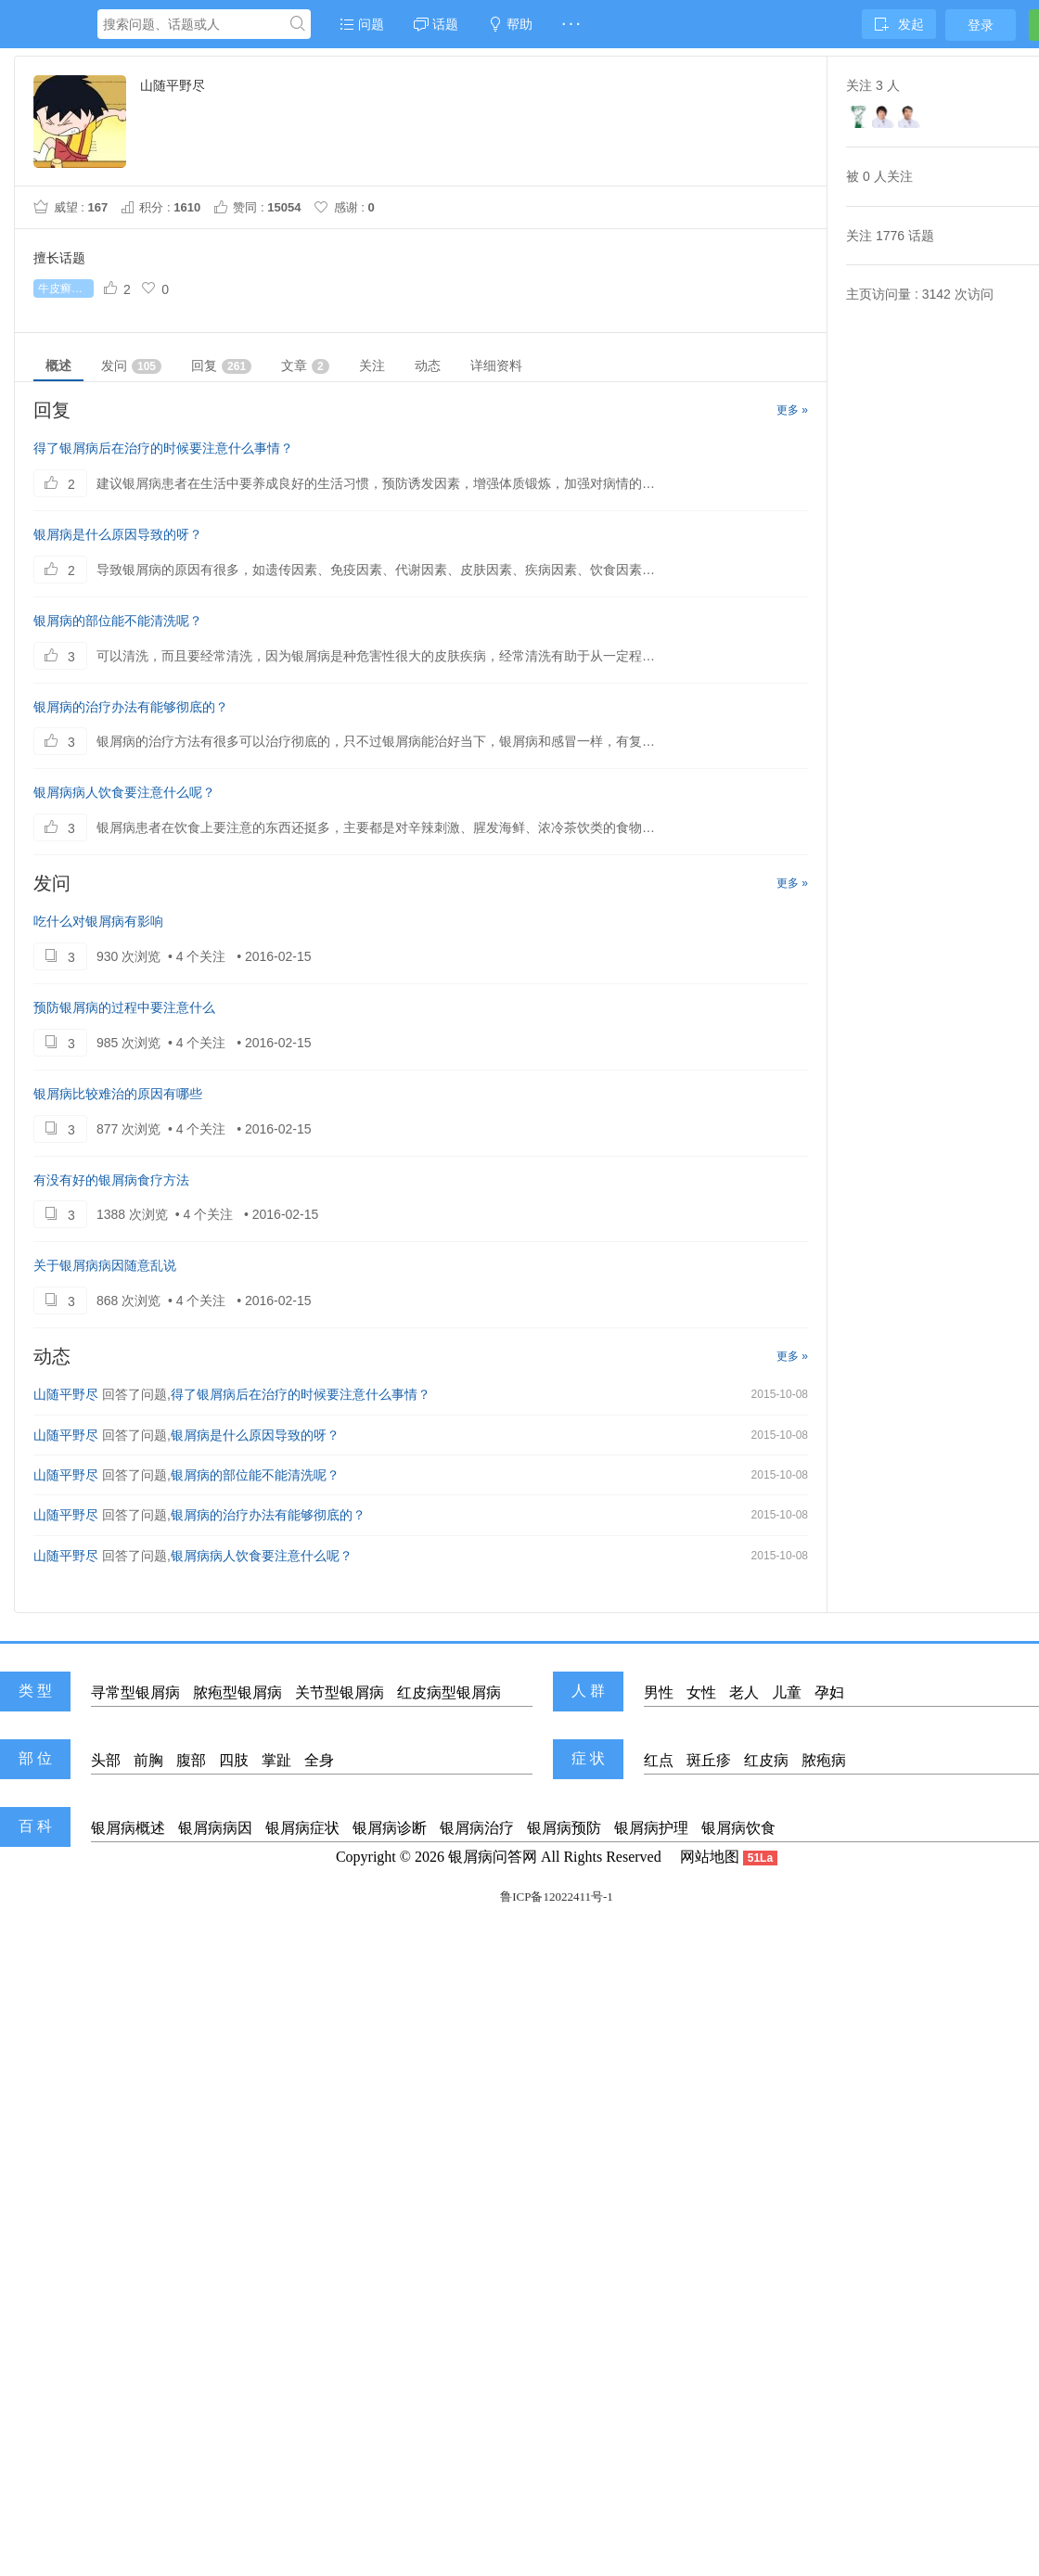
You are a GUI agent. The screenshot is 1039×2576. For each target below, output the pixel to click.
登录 (981, 25)
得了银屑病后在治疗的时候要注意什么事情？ (163, 448)
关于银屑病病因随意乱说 (104, 1265)
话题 (436, 24)
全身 (319, 1760)
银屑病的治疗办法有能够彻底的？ (130, 706)
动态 (428, 365)
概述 (58, 365)
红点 (658, 1760)
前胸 (148, 1760)
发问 (131, 366)
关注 (372, 365)
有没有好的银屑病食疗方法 (111, 1180)
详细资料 (496, 365)
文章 (305, 366)
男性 (658, 1692)
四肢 (234, 1760)
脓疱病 (824, 1760)
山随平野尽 (65, 1394)
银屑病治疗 (477, 1828)
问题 (362, 24)
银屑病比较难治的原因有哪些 (117, 1093)
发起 (899, 24)
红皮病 (766, 1760)
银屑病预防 (564, 1828)
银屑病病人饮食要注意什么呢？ (124, 792)
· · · (571, 24)
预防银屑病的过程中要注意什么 (124, 1007)
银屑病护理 (651, 1828)
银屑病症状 (302, 1828)
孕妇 (829, 1692)
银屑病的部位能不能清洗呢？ (117, 620)
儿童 (787, 1692)
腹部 (191, 1760)
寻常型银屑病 (135, 1692)
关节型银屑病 (339, 1692)
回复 (221, 366)
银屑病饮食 (738, 1828)
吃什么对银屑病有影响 (98, 921)
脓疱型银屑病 (237, 1692)
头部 (106, 1760)
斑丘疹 (708, 1760)
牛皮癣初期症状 (66, 288)
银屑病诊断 (390, 1828)
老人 (744, 1692)
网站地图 (709, 1857)
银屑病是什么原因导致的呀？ (117, 534)
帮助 (510, 24)
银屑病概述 (128, 1828)
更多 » (792, 410)
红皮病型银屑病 (449, 1692)
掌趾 (276, 1760)
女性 (701, 1692)
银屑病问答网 (492, 1857)
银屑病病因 (215, 1828)
